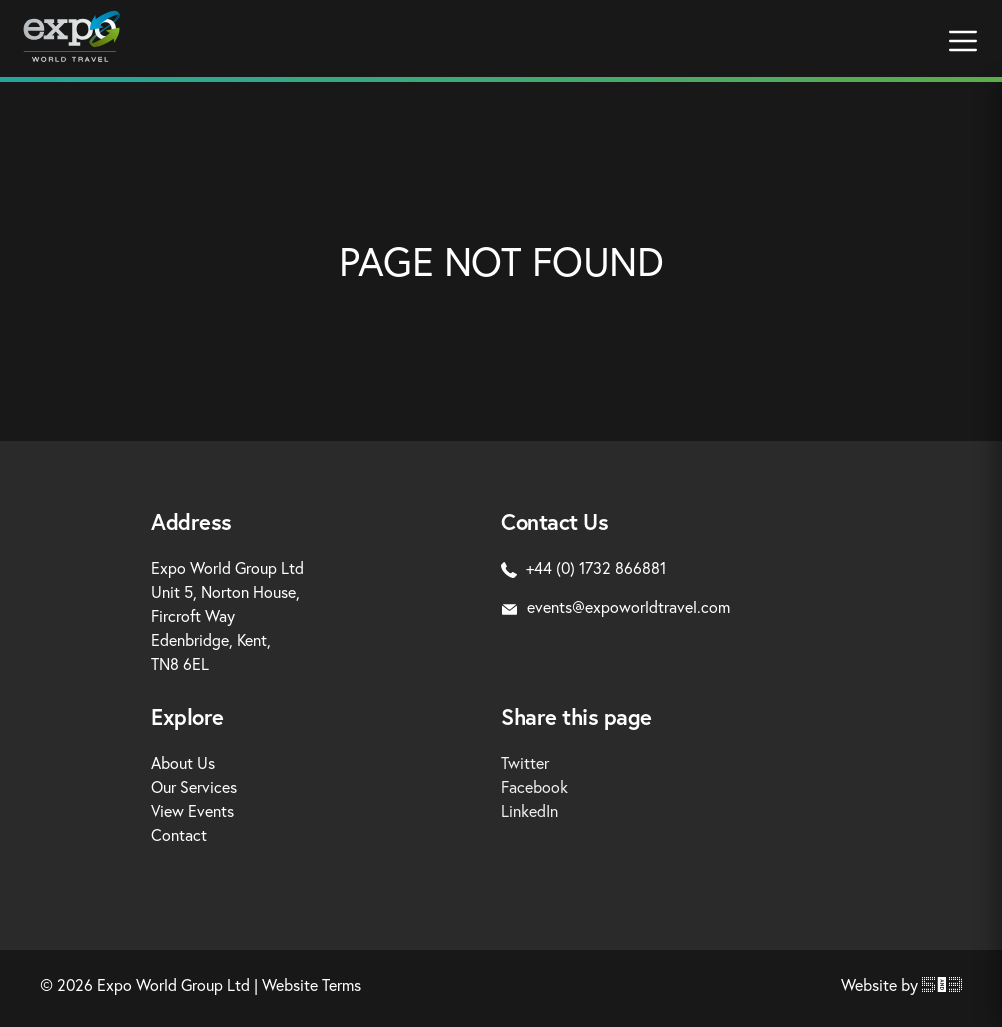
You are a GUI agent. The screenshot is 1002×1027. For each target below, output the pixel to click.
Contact (179, 834)
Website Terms (311, 984)
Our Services (194, 786)
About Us (183, 762)
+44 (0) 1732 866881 (583, 567)
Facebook (534, 786)
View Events (192, 810)
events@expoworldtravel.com (615, 606)
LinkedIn (529, 810)
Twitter (525, 762)
